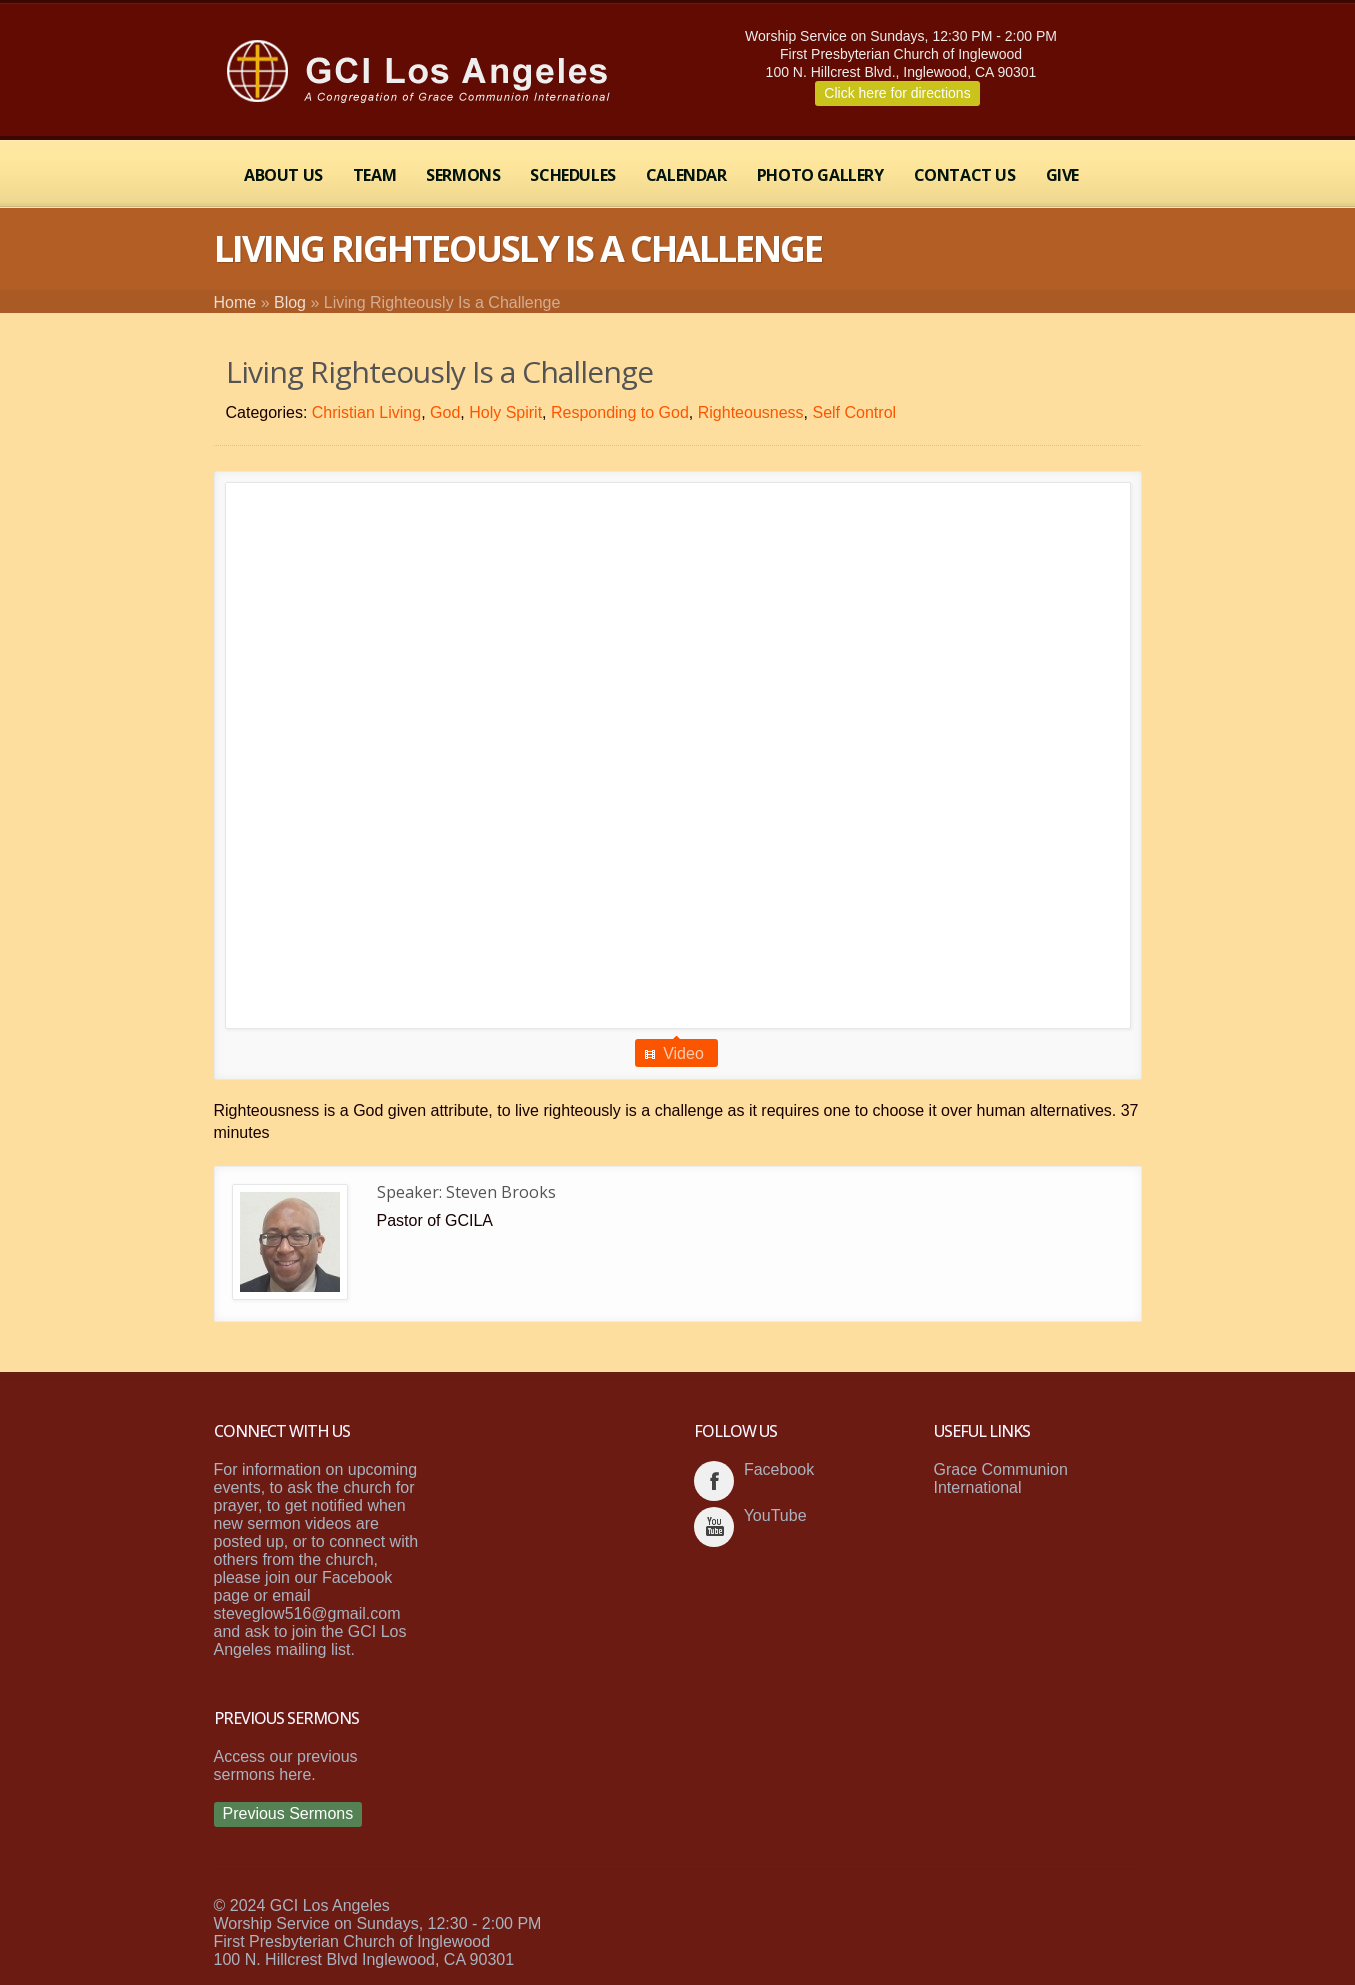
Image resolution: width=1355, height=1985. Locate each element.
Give (1062, 175)
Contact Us (965, 175)
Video (683, 1053)
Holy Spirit (505, 412)
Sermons (463, 175)
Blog (290, 302)
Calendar (686, 175)
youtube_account (714, 1527)
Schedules (572, 175)
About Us (283, 175)
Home (235, 302)
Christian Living (366, 412)
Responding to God (620, 412)
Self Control (854, 412)
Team (374, 175)
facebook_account (714, 1481)
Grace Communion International (1001, 1478)
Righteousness (751, 412)
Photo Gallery (820, 175)
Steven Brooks (501, 1192)
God (445, 412)
